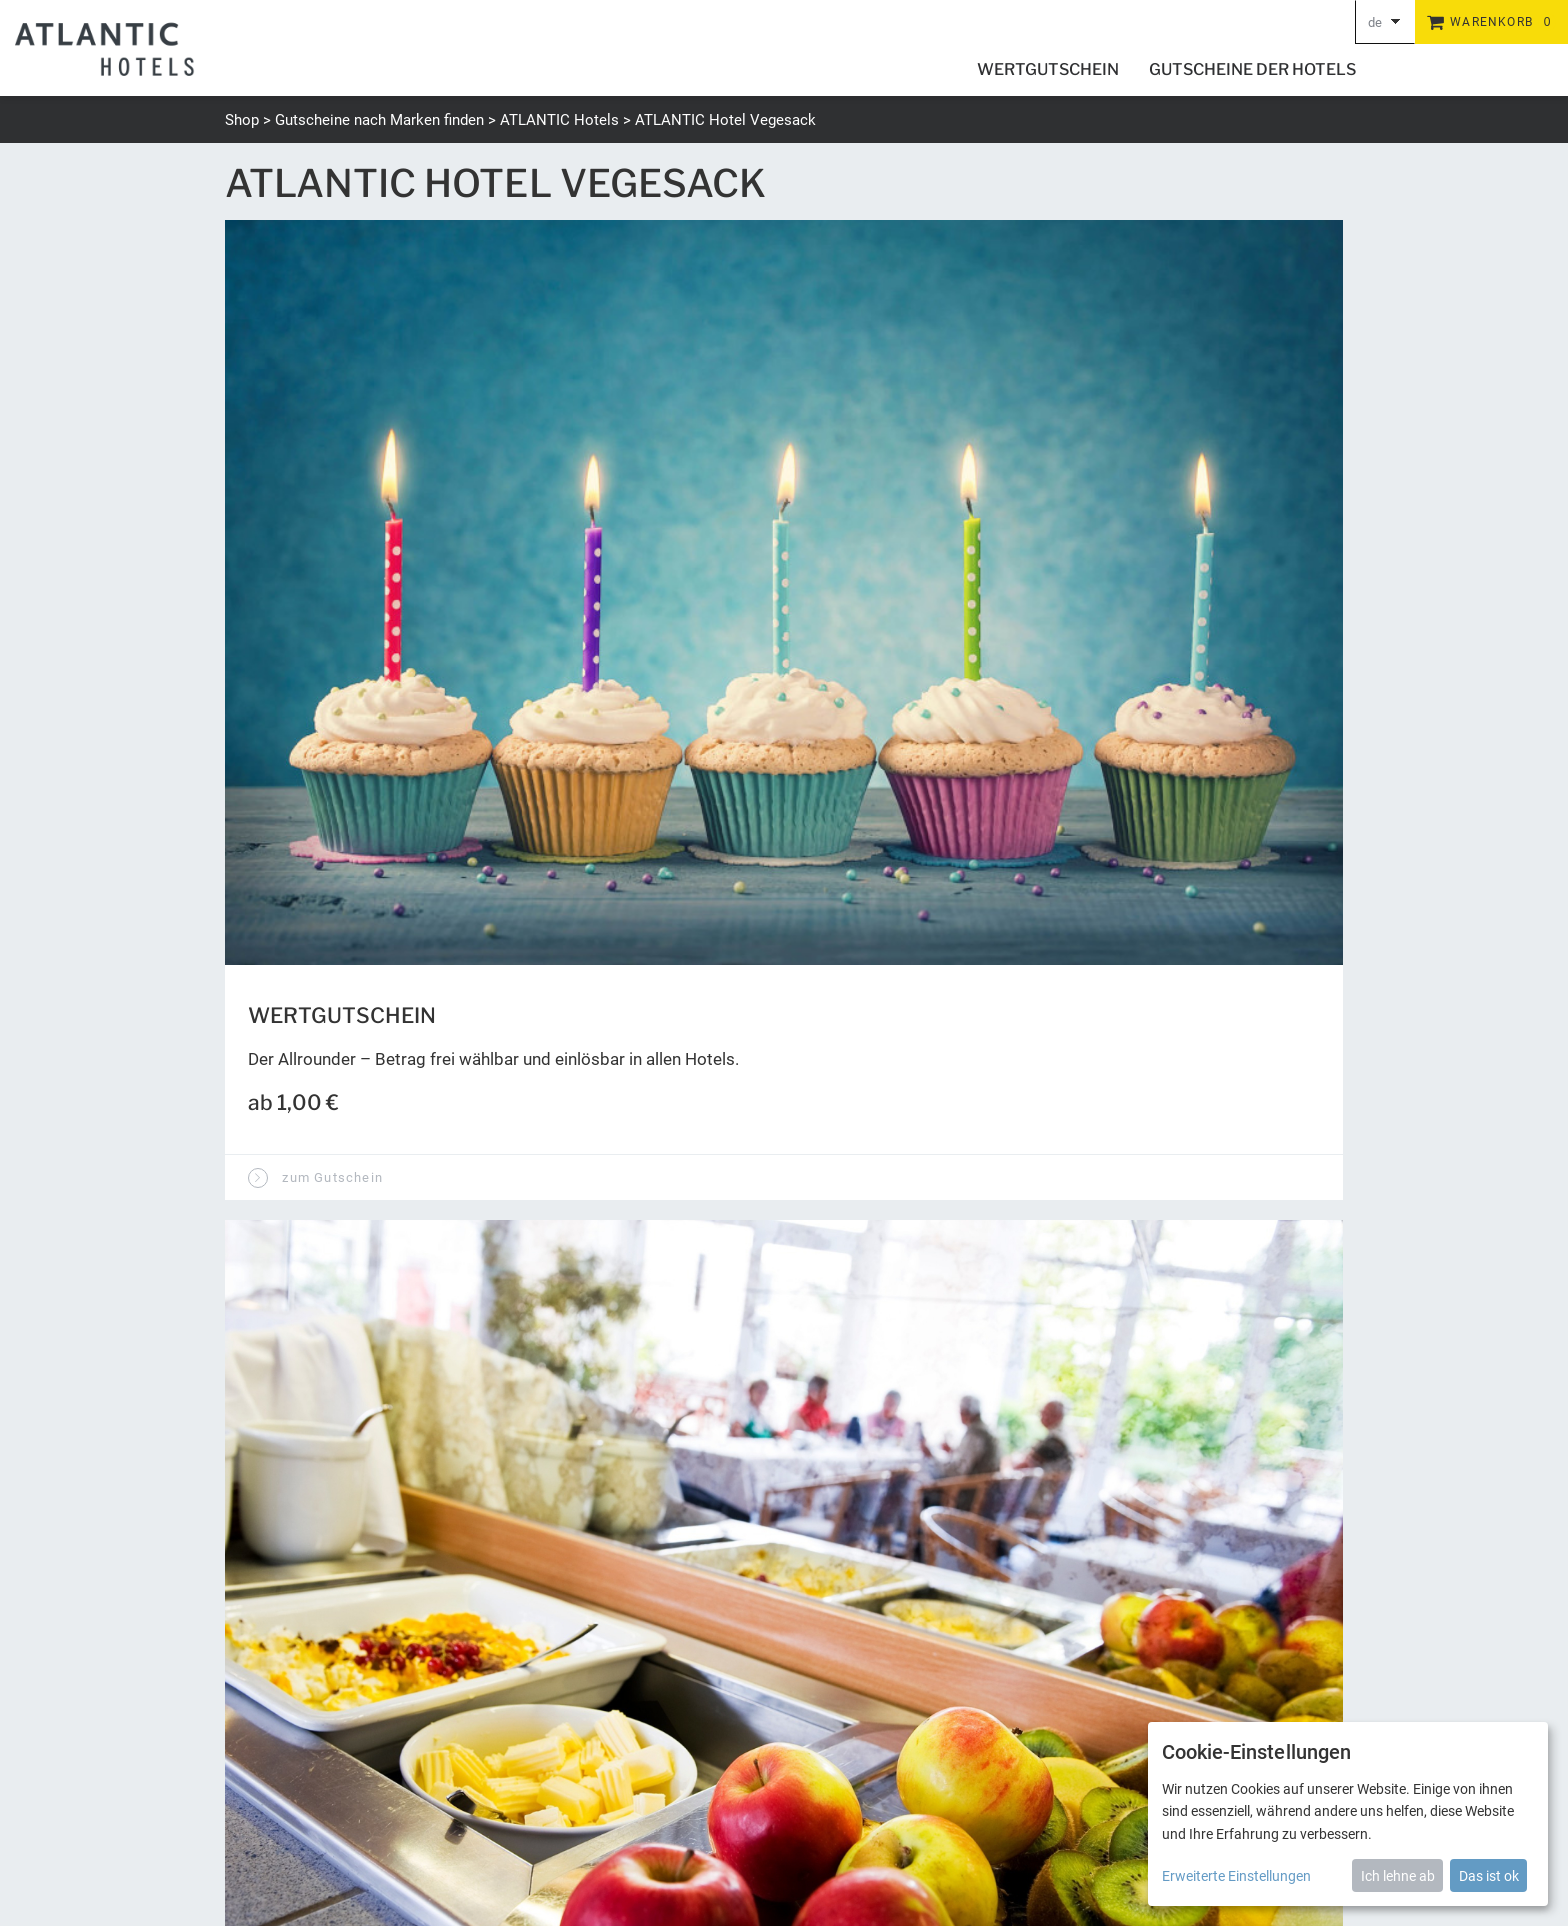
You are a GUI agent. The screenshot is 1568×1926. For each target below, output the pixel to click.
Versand (1033, 1804)
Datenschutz (1113, 1804)
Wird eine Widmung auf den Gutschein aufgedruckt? (467, 894)
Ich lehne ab (1398, 1876)
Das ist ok (1489, 1876)
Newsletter (855, 1804)
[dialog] (1348, 1814)
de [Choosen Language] (1375, 22)
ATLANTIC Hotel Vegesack (725, 120)
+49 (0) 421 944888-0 (294, 1737)
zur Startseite (300, 1172)
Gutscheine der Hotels (1252, 69)
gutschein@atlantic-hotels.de (322, 1761)
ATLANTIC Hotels (559, 120)
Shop (242, 120)
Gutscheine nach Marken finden (379, 120)
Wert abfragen (885, 1424)
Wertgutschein (1048, 69)
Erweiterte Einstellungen (1236, 1876)
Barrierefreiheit (948, 1804)
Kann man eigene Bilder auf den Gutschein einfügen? (470, 961)
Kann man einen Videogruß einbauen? (404, 1028)
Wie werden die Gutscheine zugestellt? (410, 1095)
